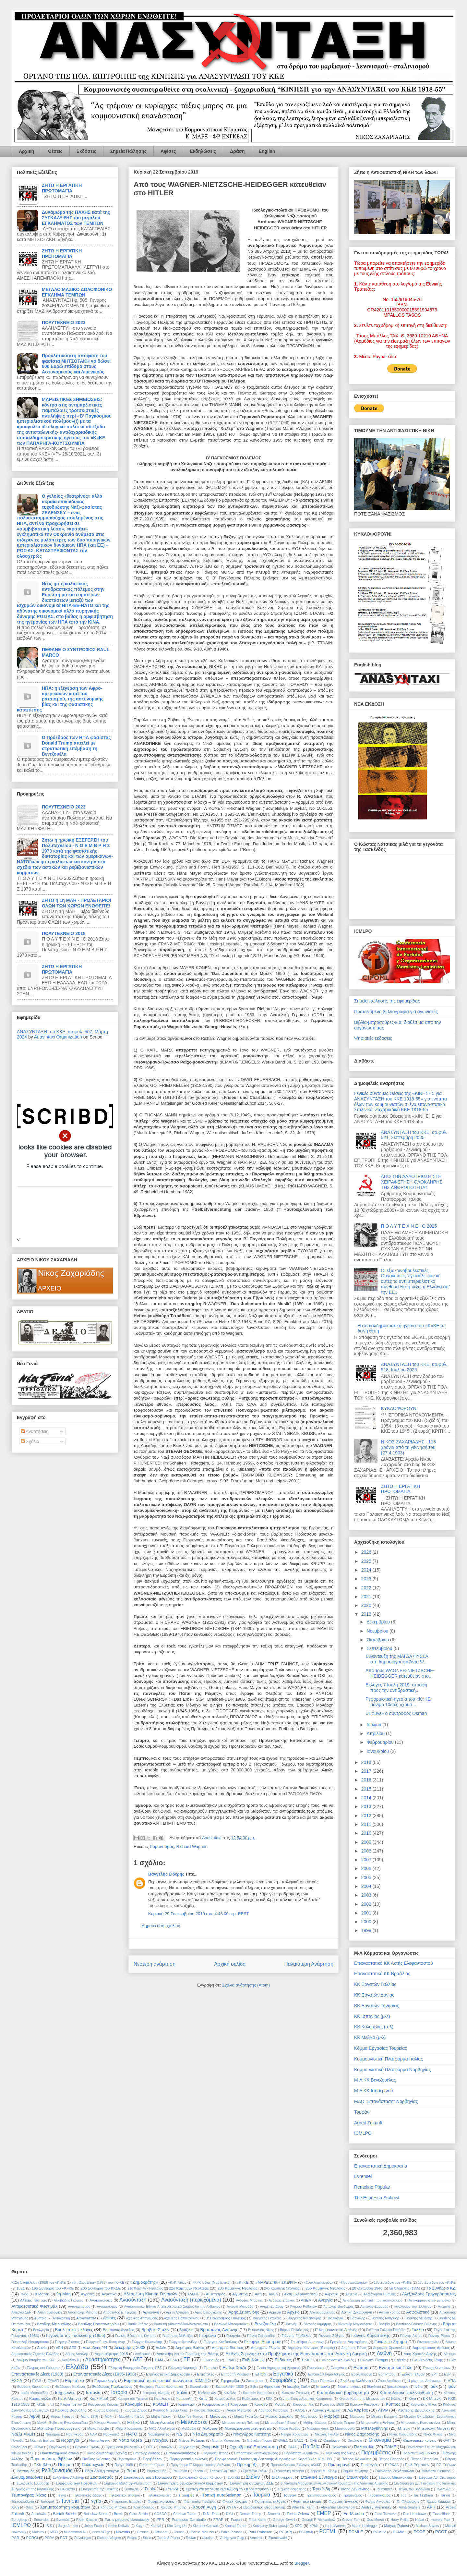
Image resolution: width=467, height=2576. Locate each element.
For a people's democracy (126, 2519)
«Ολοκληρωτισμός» (318, 2282)
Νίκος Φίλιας (433, 2434)
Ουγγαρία (186, 2447)
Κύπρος (393, 2404)
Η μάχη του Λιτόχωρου (424, 2381)
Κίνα (412, 2398)
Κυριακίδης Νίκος (424, 2404)
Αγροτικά (109, 2294)
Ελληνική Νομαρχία (182, 2368)
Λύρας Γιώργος (62, 2416)
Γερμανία (207, 2335)
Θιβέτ (254, 2386)
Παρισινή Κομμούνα (419, 2453)
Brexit (118, 2514)
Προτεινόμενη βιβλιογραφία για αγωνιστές (396, 1011)
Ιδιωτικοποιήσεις (349, 2386)
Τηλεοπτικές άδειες (87, 2495)
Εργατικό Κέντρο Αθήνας (326, 2374)
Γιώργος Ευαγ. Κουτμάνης (106, 2342)
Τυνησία (70, 2501)
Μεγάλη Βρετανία (384, 2416)
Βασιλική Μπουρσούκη (231, 2324)
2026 (367, 1552)
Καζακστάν (207, 2392)
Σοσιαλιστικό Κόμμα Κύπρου (200, 2477)
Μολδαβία (189, 2428)
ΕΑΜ (159, 2360)
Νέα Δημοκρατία (207, 2434)
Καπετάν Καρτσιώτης (259, 2393)
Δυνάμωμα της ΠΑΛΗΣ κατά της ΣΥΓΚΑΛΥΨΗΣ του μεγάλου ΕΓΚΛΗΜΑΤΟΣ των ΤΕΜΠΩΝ (76, 218)
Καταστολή (184, 2398)
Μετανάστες (194, 2422)
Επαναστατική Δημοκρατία (380, 2166)
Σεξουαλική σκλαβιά (289, 2471)
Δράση (237, 151)
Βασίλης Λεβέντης (419, 2318)
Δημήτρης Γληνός (266, 2347)
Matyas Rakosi (396, 2525)
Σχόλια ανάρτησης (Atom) (246, 1985)
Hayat (419, 2519)
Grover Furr (351, 2519)
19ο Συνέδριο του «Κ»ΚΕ (52, 2288)
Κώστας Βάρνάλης (70, 2410)
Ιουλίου (374, 1724)
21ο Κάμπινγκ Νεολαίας (145, 2288)
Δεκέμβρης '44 (95, 2347)
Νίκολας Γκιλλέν (327, 2434)
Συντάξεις (131, 2489)
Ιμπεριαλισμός (398, 2386)
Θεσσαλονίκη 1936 (230, 2386)
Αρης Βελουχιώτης (208, 2312)
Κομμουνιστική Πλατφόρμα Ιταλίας (388, 2058)
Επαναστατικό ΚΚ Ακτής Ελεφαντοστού (393, 1963)
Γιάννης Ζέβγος (331, 2335)
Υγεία (96, 2501)
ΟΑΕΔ (283, 2440)
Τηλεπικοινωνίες (159, 2495)
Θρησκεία (272, 2386)
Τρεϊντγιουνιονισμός (321, 2495)
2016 (367, 1779)
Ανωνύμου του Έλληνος (413, 2306)
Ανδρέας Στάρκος (281, 2300)
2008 (367, 1850)
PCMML (399, 2532)
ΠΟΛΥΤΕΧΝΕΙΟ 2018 (64, 933)
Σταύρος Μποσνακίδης (396, 2477)
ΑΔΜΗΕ (193, 2294)
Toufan (191, 2538)
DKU (229, 2514)
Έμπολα (210, 2368)
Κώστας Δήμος (136, 2410)
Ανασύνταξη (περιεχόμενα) (191, 2300)
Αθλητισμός (215, 2294)
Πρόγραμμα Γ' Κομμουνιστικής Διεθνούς (201, 2465)
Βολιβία (384, 2324)
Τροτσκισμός (379, 2495)
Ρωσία (198, 2471)
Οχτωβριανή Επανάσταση (253, 2446)
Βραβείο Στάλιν (155, 2329)
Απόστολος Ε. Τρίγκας (120, 2312)
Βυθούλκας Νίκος (261, 2330)
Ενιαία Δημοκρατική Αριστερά (279, 2368)
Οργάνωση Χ (59, 2447)
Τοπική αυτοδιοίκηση (222, 2495)
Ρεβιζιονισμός (57, 2470)
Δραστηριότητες (103, 2359)
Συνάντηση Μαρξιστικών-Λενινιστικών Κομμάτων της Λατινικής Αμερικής (334, 2483)
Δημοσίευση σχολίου (161, 1925)
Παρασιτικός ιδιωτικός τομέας (256, 2453)
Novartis (123, 2532)
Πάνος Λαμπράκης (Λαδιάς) (106, 2453)
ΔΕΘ (73, 2348)
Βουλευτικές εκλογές (74, 2329)
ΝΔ (179, 2434)
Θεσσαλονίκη (200, 2386)
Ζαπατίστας (254, 2381)
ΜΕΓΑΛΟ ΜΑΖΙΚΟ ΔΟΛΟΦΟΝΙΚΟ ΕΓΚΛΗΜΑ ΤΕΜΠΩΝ (77, 292)
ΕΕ (187, 2359)
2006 (367, 1868)
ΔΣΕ (137, 2359)
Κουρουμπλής (303, 2404)
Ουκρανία (210, 2446)
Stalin (147, 2538)
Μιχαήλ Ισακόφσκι (128, 2428)
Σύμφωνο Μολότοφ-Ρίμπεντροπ (128, 2483)
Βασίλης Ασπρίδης (386, 2318)
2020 (367, 1605)
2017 (367, 1771)
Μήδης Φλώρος (315, 2422)
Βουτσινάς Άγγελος (119, 2329)
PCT (63, 2537)
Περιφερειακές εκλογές (189, 2459)
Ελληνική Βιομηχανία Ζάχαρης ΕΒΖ (135, 2368)
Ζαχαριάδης (282, 2380)
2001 (367, 1912)
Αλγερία (351, 2294)
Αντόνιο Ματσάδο (240, 2306)
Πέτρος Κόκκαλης (356, 2459)
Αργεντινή (151, 2312)
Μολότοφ (210, 2428)
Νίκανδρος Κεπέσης (252, 2434)
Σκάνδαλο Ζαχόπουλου (394, 2471)
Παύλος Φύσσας (96, 2459)
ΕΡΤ (434, 2374)
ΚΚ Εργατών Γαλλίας (375, 1984)
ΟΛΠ (446, 2440)
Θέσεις (55, 151)
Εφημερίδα (230, 2380)
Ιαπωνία (323, 2386)
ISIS (49, 2526)
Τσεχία (445, 2495)
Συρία (150, 2488)
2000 (367, 1921)
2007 (367, 1859)
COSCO (160, 2514)
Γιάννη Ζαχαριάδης (261, 2336)
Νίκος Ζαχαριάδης (362, 2434)
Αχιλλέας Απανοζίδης (142, 2318)
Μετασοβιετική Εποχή (281, 2422)
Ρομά (131, 2470)
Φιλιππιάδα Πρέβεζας (200, 2501)
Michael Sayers (427, 2526)
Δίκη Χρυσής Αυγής (420, 2353)
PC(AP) (285, 2532)
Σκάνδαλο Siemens (435, 2471)
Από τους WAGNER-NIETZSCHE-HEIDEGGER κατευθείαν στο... (400, 1673)
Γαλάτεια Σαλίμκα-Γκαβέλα (386, 2330)
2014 (367, 1797)
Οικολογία (354, 2440)
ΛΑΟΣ (300, 2410)
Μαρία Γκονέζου (246, 2416)
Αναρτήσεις (34, 1431)
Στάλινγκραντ (283, 2477)
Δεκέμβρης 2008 (130, 2347)
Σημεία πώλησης (355, 2471)
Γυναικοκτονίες (428, 2342)
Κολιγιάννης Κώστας (103, 2404)
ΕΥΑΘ (37, 2381)
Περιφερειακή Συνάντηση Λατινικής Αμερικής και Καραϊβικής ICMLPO (273, 2459)
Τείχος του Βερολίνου (414, 2489)
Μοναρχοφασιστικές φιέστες (248, 2428)
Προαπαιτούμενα (151, 2465)
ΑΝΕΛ (306, 2300)
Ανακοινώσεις (101, 2300)
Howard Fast (440, 2519)
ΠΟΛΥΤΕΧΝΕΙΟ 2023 (64, 322)
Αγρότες (87, 2294)
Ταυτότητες (384, 2489)
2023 (367, 1578)
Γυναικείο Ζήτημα (390, 2341)
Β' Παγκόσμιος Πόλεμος (226, 2318)
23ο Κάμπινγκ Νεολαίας (237, 2288)
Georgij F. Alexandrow (318, 2519)
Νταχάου (160, 2440)
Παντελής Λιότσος (146, 2453)
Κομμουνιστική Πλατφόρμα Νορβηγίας (392, 2069)
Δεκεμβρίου (378, 1621)
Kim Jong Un (176, 2526)
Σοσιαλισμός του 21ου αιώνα (148, 2477)
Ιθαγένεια (374, 2386)
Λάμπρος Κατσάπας (273, 2410)
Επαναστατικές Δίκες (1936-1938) (104, 2374)
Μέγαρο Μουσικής (107, 2422)
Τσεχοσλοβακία (22, 2501)
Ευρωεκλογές (105, 2380)
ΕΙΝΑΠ (230, 2360)
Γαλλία (418, 2329)
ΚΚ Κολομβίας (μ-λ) (373, 2026)
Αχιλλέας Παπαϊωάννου (181, 2318)
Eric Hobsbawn (414, 2514)
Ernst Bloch (441, 2514)
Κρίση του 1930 (332, 2404)
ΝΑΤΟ (131, 2434)
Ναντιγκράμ (74, 2434)
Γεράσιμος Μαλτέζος (177, 2336)
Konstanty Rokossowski (271, 2526)
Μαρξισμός (309, 2416)
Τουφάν (361, 2112)
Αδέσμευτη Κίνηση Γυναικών (150, 2293)
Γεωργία (233, 2335)
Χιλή (15, 2507)
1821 (21, 2288)
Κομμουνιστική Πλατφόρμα (224, 2404)
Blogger (301, 2563)
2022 (367, 1587)
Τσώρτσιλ (47, 2501)
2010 (367, 1833)
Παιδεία (311, 2446)
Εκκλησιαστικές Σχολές (336, 2360)
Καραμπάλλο (40, 2398)
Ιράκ (433, 2386)
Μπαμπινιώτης (318, 2428)
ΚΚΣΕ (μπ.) (45, 2404)
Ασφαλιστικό (417, 2312)
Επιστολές (205, 2374)
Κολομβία (133, 2404)
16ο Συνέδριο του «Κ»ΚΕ (393, 2282)
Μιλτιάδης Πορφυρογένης (58, 2428)
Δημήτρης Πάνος (353, 2348)
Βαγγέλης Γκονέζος (267, 2318)
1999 (367, 1930)
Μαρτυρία (357, 2416)
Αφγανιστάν (86, 2318)
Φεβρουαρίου (380, 1742)
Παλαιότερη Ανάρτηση (308, 1964)
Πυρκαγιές (369, 2464)
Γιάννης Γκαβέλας (297, 2335)
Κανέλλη (230, 2393)
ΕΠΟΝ (261, 2374)
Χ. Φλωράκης (408, 2501)
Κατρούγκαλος (225, 2398)
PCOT (441, 2531)
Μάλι (108, 2416)
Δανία (42, 2347)
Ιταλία (182, 2392)
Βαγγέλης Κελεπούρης (304, 2318)
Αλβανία (331, 2294)
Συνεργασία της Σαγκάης (99, 2489)
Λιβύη (35, 2416)
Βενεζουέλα (265, 2323)
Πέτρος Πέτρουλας (424, 2459)
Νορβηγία (70, 2440)
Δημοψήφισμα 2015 (111, 2353)
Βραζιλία (186, 2329)
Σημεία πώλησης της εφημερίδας (387, 1000)
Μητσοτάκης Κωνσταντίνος (421, 2422)
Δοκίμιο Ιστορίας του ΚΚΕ (36, 2360)
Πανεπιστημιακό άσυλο (59, 2453)
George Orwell (284, 2519)
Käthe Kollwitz (119, 2526)
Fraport (236, 2519)
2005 (367, 1877)
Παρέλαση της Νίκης (340, 2453)
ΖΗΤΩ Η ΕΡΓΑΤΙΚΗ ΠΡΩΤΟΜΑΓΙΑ (62, 188)
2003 (367, 1895)
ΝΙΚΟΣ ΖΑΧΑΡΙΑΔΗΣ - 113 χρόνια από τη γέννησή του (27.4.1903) (408, 1447)
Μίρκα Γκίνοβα (98, 2428)
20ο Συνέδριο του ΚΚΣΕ (100, 2288)
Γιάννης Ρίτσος (439, 2336)
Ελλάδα (77, 2366)
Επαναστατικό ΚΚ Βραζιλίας (382, 1973)
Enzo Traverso (386, 2514)
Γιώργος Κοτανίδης (183, 2342)
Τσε (403, 2495)
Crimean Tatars (184, 2514)
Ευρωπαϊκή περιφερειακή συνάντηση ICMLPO (167, 2380)
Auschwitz (39, 2514)
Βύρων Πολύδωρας (294, 2330)
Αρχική (26, 151)
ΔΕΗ (59, 2348)
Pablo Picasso (231, 2532)
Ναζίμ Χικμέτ (23, 2434)
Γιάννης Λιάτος (411, 2336)
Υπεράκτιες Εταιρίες (126, 2501)
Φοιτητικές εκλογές (270, 2501)
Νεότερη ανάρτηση (154, 1964)
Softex (132, 2538)
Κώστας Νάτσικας (207, 2410)
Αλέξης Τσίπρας (33, 2300)
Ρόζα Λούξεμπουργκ (102, 2471)
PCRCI (32, 2537)
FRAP (218, 2519)
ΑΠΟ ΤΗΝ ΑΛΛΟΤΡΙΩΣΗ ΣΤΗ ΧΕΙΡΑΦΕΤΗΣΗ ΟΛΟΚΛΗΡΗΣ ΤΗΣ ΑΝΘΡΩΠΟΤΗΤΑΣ (411, 1182)
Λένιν (383, 2410)
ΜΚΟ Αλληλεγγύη (162, 2428)
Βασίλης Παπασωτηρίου (98, 2324)
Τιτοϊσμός (186, 2495)
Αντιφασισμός (107, 2306)
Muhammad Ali (75, 2532)
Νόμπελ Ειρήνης (42, 2440)
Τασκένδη (321, 2488)
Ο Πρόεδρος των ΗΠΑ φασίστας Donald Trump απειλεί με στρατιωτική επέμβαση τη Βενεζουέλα (76, 745)
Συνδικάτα (67, 2489)
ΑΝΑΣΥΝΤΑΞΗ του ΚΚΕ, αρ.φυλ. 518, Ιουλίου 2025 (414, 1367)
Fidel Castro (86, 2519)
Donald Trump (250, 2514)
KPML (313, 2526)
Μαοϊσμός (218, 2416)
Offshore (161, 2532)
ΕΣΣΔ (16, 2380)
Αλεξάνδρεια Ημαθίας (380, 2294)
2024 (367, 1570)
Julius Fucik (93, 2526)
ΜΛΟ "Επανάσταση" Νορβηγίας (386, 2101)
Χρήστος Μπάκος (114, 2507)
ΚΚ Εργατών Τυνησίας (376, 2005)
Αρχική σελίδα (229, 1964)
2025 (367, 1561)
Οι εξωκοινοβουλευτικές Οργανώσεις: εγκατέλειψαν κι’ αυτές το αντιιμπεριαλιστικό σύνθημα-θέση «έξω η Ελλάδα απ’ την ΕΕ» (415, 1281)
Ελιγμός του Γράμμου (43, 2368)
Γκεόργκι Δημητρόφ (262, 2341)
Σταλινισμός (358, 2477)
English (267, 151)
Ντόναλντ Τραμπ (259, 2440)
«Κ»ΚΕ (242, 2282)
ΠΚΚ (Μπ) (42, 2464)
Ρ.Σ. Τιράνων (446, 2465)
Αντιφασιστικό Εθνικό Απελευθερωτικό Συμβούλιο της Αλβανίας (172, 2306)
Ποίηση (65, 2464)
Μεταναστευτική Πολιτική (240, 2422)
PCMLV (379, 2532)
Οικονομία (379, 2440)
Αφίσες (168, 151)
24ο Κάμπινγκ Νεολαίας (281, 2288)
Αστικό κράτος (389, 2312)
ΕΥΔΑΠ (53, 2381)
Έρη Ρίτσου (386, 2374)
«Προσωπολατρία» (353, 2282)
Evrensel (363, 2176)
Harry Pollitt (400, 2519)
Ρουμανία (180, 2471)
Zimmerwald (278, 2538)
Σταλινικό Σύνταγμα (319, 2477)
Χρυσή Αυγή (204, 2507)
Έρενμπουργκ (361, 2374)
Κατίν (202, 2398)
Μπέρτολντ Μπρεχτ (433, 2428)
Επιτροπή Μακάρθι (235, 2374)
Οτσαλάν (166, 2447)
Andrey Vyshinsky (376, 2507)
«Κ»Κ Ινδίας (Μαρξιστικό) (212, 2282)
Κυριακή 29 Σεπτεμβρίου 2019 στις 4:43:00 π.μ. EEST (198, 1913)
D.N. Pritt (211, 2513)
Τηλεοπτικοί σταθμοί (124, 2495)
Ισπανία (93, 2392)
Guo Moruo (375, 2519)
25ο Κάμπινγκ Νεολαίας (325, 2288)
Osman (179, 2532)
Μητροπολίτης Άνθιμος (378, 2422)
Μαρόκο (332, 2416)
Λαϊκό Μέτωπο (239, 2410)
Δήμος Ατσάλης (76, 2354)
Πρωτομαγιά (339, 2464)
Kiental (155, 2526)
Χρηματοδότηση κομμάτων (65, 2507)
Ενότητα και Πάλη (396, 2367)
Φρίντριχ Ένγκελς (343, 2501)
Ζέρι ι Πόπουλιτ (322, 2381)
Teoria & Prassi (168, 2538)
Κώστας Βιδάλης (105, 2410)
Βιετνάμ (291, 2324)
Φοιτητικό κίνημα (307, 2501)
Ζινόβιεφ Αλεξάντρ (355, 2380)
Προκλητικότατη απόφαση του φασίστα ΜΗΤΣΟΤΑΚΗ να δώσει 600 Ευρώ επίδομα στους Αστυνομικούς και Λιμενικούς (76, 363)
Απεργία (444, 2306)
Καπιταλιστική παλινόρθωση (406, 2392)
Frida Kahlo (257, 2519)
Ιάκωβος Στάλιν (298, 2386)
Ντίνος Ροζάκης (192, 2440)
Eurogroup (19, 2519)
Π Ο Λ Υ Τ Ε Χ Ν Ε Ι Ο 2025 (409, 1226)
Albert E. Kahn (303, 2507)
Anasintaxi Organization (58, 1036)
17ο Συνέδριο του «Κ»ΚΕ (437, 2282)
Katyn (140, 2526)
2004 (367, 1886)
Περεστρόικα (126, 2459)
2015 (367, 1789)
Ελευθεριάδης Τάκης (427, 2360)
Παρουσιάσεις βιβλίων (51, 2458)
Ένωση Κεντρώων (436, 2368)
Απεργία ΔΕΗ (21, 2312)
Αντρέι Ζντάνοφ (271, 2306)
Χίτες (29, 2507)
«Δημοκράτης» (144, 2282)
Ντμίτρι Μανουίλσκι (226, 2440)
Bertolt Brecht (65, 2513)
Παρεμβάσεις (376, 2452)
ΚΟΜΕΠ (160, 2404)
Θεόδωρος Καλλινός (70, 2386)
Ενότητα (361, 2367)
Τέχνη (61, 2495)
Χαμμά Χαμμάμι (438, 2501)
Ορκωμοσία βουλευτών (123, 2447)
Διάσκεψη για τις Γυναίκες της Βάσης (188, 2353)
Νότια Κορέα (130, 2440)
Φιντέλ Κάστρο (234, 2501)
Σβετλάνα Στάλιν (255, 2471)
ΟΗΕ (313, 2440)
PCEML (328, 2531)
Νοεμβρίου (377, 1631)
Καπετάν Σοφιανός (295, 2393)
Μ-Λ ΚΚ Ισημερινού (373, 2090)
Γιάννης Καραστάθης (370, 2335)
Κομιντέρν (186, 2404)
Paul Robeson (260, 2532)
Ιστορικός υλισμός (156, 2393)
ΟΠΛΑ (38, 2447)
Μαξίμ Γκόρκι (161, 2416)
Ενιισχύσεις (315, 2368)
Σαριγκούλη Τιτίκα (223, 2471)
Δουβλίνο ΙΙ (70, 2360)
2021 (367, 1596)
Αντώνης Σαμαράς (374, 2306)
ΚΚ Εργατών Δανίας (374, 1995)
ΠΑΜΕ (390, 2446)
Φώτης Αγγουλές (377, 2501)
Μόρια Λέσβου (290, 2428)
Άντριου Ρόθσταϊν (303, 2306)
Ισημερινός (65, 2392)
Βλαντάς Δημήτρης (317, 2324)
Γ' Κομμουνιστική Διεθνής (336, 2329)
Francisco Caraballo (189, 2519)
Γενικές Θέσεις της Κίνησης (135, 2336)
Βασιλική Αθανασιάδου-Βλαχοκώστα (181, 2324)
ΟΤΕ (149, 2447)
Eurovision (42, 2519)
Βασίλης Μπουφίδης (54, 2324)
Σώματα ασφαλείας (292, 2489)
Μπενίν (404, 2428)
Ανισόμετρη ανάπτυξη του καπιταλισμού (372, 2300)
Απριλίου (376, 1733)
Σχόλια (30, 1441)
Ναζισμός (53, 2434)
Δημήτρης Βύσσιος (228, 2347)
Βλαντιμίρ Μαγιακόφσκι (355, 2324)
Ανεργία (325, 2300)
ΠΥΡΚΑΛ (392, 2465)
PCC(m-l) (306, 2532)
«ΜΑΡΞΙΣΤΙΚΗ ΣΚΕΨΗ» (276, 2282)
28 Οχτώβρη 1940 (367, 2288)
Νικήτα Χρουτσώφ (294, 2434)
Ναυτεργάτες (158, 2434)
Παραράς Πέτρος (215, 2453)
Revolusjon (82, 2538)
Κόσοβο (261, 2404)
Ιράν (452, 2386)
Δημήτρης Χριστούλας (389, 2348)
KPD (299, 2525)
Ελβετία (400, 2360)
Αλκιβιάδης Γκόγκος (68, 2300)
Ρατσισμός (25, 2471)
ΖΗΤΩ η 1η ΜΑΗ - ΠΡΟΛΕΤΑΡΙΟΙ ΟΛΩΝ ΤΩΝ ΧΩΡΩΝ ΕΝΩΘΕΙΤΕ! (76, 903)
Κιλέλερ (396, 2398)
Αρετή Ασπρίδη (177, 2312)
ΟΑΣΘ (298, 2440)
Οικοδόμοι (332, 2440)
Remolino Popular (372, 2187)
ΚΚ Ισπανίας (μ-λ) (372, 2016)
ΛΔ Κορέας (357, 2410)
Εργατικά (283, 2373)
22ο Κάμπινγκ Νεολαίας (189, 2288)
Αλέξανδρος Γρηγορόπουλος (429, 2293)
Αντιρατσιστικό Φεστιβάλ (34, 2306)
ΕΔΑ (173, 2360)
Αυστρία (40, 2318)
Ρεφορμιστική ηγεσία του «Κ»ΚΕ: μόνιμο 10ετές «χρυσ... (398, 1701)
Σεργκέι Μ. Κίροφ (323, 2471)
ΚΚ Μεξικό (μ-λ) (370, 2037)
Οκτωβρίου (378, 1639)
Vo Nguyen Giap (232, 2538)
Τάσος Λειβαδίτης (354, 2489)
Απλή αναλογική (50, 2312)
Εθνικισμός (210, 2360)
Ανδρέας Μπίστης (249, 2300)
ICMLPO (363, 2133)
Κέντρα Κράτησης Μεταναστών (362, 2398)
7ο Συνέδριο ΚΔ (441, 2288)
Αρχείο (293, 2312)
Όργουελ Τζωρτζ (87, 2447)
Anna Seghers (410, 2507)
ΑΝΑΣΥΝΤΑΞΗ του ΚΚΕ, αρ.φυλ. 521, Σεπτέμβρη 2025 (414, 1135)
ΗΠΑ (452, 2380)
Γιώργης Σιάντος (67, 2342)
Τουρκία (261, 2494)
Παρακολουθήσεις (181, 2453)
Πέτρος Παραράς (391, 2459)
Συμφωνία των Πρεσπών (76, 2483)
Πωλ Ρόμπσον (417, 2464)
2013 (367, 1806)
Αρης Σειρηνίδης (243, 2312)
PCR (15, 2537)
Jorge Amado (68, 2526)
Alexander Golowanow (338, 2507)
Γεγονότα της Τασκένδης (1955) (75, 2335)
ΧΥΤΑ (231, 2507)
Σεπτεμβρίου (379, 1648)
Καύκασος (250, 2398)
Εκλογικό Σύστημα (374, 2360)
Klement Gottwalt (205, 2526)
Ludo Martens (335, 2526)
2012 (367, 1815)
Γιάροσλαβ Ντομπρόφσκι (30, 2342)
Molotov (38, 2532)
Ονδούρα (19, 2447)
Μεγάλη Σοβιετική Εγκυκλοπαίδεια (62, 2422)
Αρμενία (275, 2312)
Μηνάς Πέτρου (344, 2422)
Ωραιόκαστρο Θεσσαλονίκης (264, 2507)
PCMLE (356, 2531)
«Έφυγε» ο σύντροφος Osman (396, 1713)
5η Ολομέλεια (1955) (404, 2288)
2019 (367, 1614)
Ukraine (208, 2538)
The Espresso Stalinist (376, 2197)
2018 (367, 1762)
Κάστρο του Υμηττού (133, 2398)
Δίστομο (450, 2354)
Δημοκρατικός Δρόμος (431, 2347)
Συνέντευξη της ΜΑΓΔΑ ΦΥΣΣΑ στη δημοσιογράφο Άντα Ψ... (396, 1659)
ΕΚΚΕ (307, 2360)
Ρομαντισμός (162, 1846)
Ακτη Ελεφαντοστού (300, 2294)
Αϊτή (258, 2294)
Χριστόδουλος (143, 2507)
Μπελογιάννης (374, 2428)
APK (431, 2507)
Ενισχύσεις (339, 2368)
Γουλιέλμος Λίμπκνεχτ (307, 2342)
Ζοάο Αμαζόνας (389, 2381)
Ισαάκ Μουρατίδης (34, 2393)
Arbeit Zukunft (368, 2122)
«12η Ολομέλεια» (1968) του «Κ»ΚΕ (38, 2282)
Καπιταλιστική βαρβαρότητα (343, 2392)
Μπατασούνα (345, 2428)
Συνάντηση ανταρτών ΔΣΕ (251, 2483)
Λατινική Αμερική (326, 2410)
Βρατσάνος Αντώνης (219, 2329)
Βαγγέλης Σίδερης (166, 1874)
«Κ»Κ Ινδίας (177, 2282)
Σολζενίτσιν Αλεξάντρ (68, 2477)
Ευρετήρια (74, 2380)
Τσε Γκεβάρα (423, 2495)
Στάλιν (253, 2477)
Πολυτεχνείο (93, 2464)
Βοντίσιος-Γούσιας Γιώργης (416, 2324)
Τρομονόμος (352, 2495)
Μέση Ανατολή (162, 2422)
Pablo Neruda (202, 2532)
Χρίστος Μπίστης (173, 2507)
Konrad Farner (235, 2526)
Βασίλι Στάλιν (138, 2324)
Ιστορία (119, 2392)
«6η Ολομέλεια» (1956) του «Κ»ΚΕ (98, 2282)
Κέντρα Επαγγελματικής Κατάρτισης (306, 2398)
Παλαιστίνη (364, 2446)
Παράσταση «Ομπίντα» (301, 2453)
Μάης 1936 (89, 2416)
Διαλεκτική (142, 2354)
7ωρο (24, 2294)
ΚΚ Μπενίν (432, 2398)
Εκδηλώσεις (203, 151)
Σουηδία (234, 2477)
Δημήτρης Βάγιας (190, 2347)
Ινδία (418, 2386)
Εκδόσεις (86, 151)
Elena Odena (298, 2513)
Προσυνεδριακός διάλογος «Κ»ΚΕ (295, 2465)
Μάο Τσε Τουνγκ (190, 2416)
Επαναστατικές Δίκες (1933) (37, 2374)
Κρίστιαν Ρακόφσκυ (364, 2404)
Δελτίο (161, 2347)
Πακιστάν (339, 2447)
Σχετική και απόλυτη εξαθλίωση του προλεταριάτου (228, 2489)
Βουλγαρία (41, 2330)
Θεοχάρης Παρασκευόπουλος (161, 2386)
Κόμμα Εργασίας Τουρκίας (380, 2048)
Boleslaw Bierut (95, 2514)
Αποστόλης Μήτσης (82, 2312)
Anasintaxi (212, 1837)
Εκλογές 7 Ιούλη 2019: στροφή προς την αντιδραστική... (396, 1687)
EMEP (324, 2513)
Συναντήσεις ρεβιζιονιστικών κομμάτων (190, 2483)
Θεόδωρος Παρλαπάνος (112, 2386)
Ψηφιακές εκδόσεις (373, 1038)
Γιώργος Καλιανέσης (147, 2342)
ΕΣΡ (447, 2374)
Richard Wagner (191, 1846)
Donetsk (274, 2514)
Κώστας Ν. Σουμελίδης (170, 2410)
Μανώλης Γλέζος (131, 2416)
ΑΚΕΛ (273, 2294)
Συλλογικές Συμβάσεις (33, 2483)
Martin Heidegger (365, 2526)
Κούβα (280, 2404)
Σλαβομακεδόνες (27, 2477)
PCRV (49, 2538)
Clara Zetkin (138, 2514)
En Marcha (353, 2513)
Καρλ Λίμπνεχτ (70, 2398)
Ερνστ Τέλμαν (413, 2374)
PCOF (419, 2531)
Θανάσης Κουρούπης (33, 2386)
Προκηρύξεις (248, 2464)
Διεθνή (384, 2353)
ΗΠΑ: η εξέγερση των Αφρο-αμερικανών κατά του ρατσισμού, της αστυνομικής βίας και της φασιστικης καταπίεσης (60, 699)
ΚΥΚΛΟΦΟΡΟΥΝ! (399, 1408)
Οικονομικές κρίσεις (419, 2440)
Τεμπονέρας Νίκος (28, 2495)
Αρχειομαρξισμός (322, 2312)
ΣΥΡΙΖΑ (172, 2489)
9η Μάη (63, 2293)
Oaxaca (143, 2532)
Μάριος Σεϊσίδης (279, 2416)
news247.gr (101, 2532)
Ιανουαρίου (378, 1751)
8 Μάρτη (42, 2294)
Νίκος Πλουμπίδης (403, 2434)
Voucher (256, 2538)
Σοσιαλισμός (102, 2477)
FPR (160, 2519)
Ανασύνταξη (133, 2300)
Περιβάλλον (152, 2459)
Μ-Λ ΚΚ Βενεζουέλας (375, 2080)
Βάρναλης (357, 2318)
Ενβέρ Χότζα (234, 2367)
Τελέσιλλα (443, 2489)
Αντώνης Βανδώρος (338, 2306)
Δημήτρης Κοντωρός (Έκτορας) (311, 2348)
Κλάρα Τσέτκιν (71, 2404)
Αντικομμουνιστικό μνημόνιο (429, 2300)
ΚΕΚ (269, 2398)
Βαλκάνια (335, 2318)
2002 (367, 1904)
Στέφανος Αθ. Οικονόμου (437, 2477)
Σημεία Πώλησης (128, 151)
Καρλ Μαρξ (99, 2398)
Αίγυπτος (239, 2294)
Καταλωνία (162, 2398)
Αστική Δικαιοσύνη (356, 2312)
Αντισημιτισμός (79, 2306)
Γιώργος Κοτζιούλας (220, 2341)
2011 (367, 1824)
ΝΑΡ (93, 2434)
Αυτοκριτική (61, 2318)
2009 (367, 1842)
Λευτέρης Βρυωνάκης (416, 2410)
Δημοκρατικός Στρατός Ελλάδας (35, 2354)
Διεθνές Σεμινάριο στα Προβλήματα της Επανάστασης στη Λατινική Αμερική (296, 2353)
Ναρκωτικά (111, 2434)
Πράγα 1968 (123, 2465)
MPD (54, 2532)
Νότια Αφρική (100, 2440)
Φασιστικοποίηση (162, 2501)
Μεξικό (133, 2422)
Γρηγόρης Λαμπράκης (348, 2341)
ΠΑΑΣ (292, 2447)
